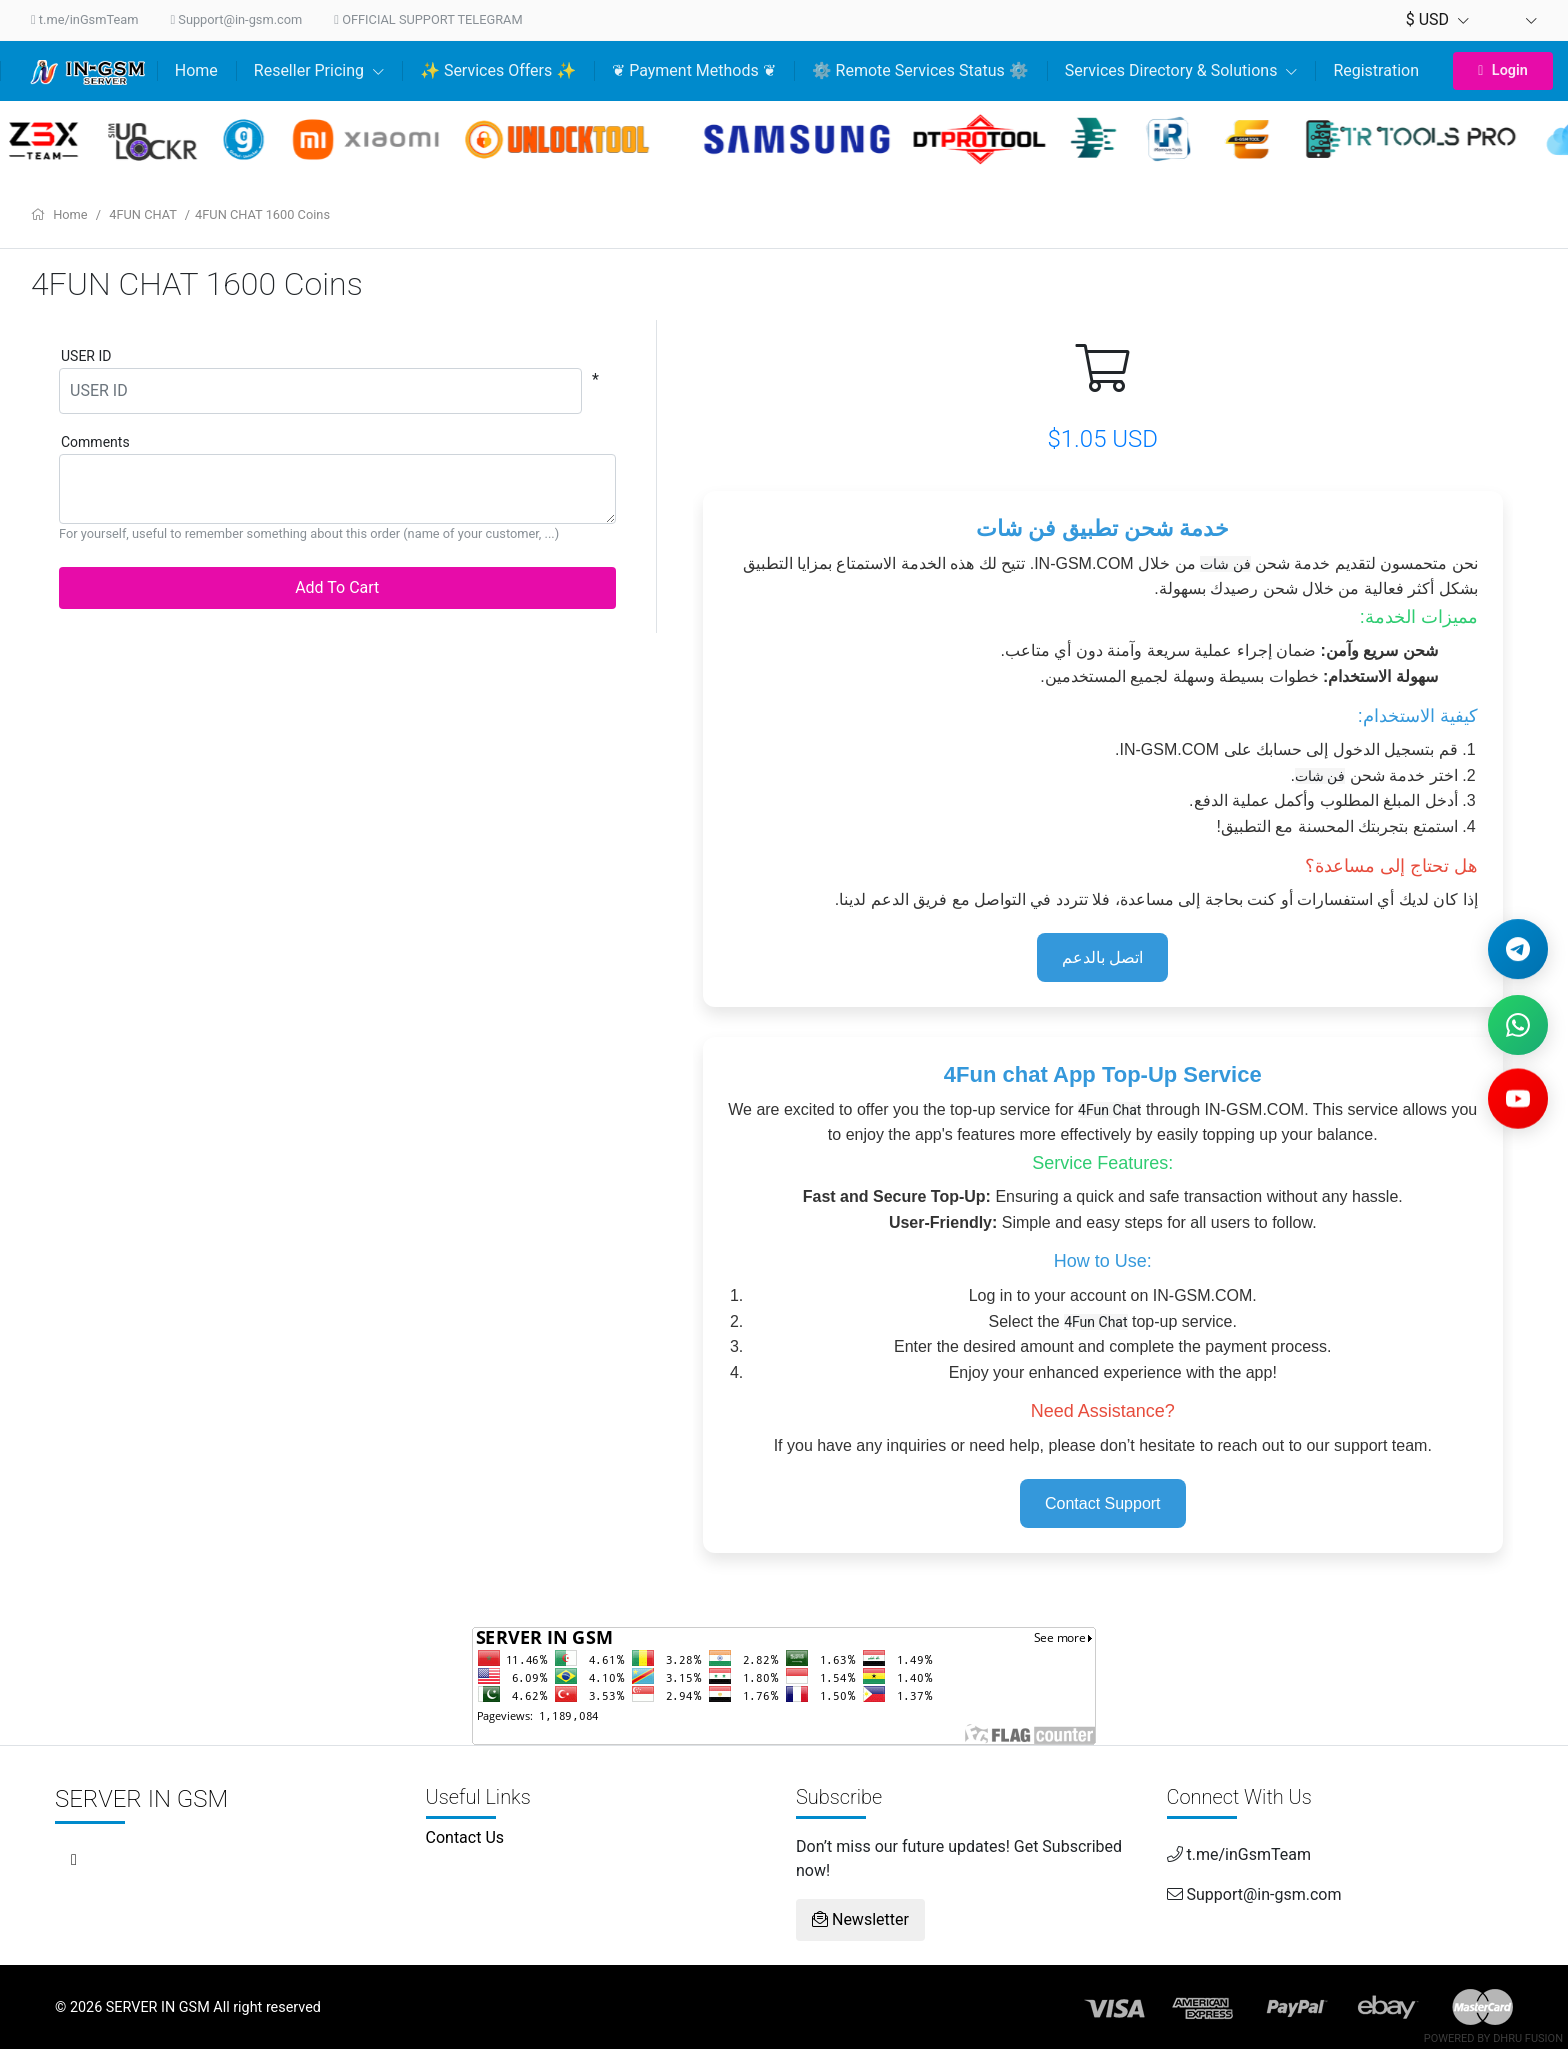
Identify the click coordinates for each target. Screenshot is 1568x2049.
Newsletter (860, 1919)
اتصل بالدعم (1102, 957)
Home (196, 70)
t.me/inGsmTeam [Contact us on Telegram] (84, 19)
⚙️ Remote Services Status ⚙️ (920, 70)
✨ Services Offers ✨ (498, 70)
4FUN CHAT (144, 214)
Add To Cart (337, 587)
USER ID (86, 356)
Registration (1376, 70)
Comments (95, 442)
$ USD (1437, 19)
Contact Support (1103, 1503)
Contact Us (465, 1837)
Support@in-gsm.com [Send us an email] (236, 19)
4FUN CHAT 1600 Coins (262, 214)
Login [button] (1503, 70)
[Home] (91, 71)
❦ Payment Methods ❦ (694, 70)
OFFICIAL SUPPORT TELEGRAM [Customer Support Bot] (428, 19)
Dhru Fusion (1528, 2038)
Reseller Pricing (319, 70)
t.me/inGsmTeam (1239, 1854)
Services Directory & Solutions (1181, 70)
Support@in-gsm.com (1254, 1894)
